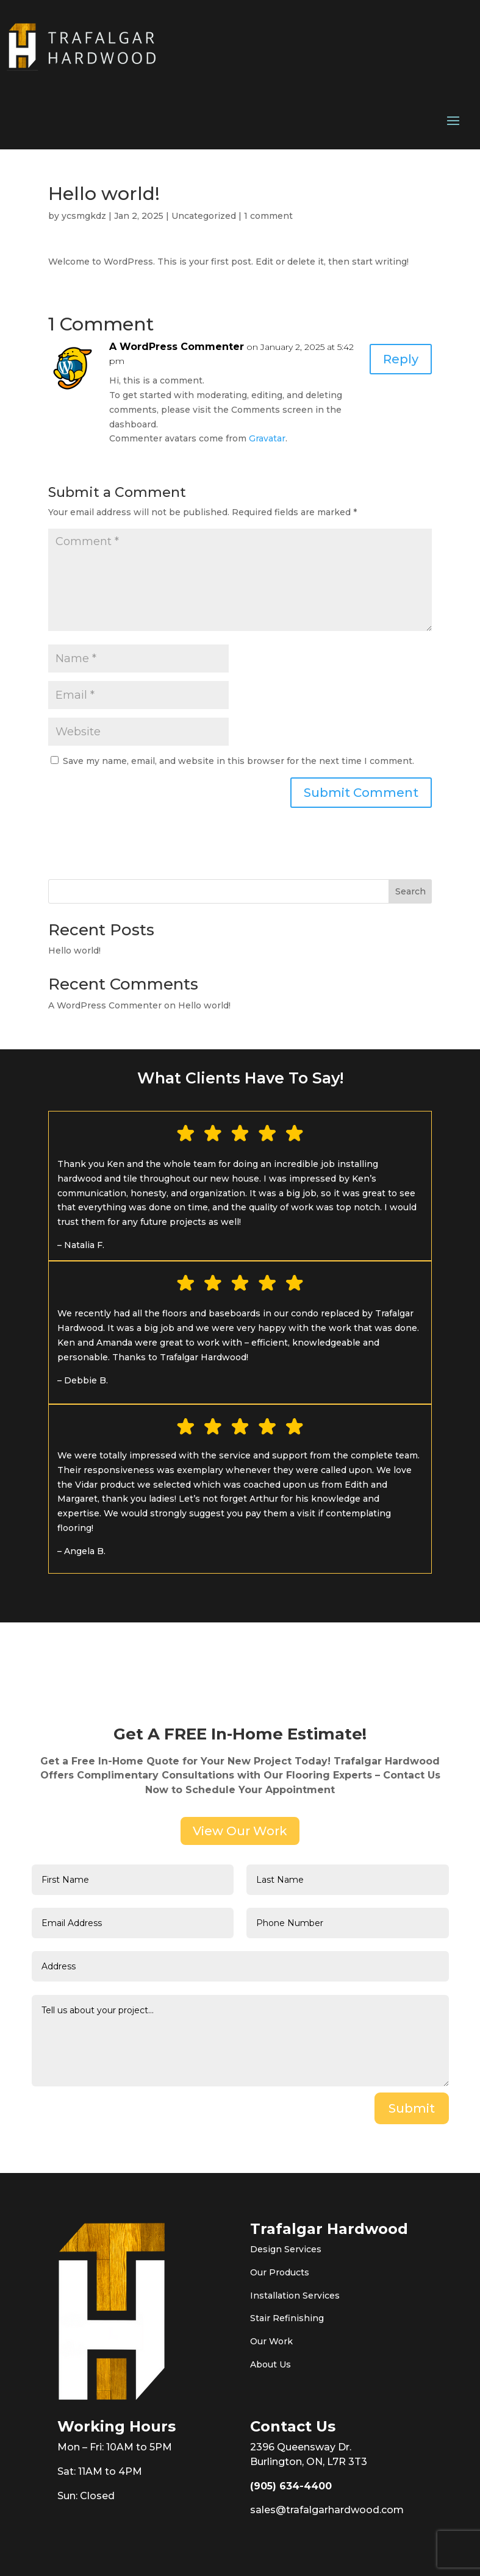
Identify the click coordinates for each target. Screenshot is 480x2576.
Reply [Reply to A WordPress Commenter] (400, 359)
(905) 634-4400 (291, 2486)
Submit (412, 2108)
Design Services (285, 2249)
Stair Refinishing (287, 2318)
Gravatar (267, 438)
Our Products (279, 2272)
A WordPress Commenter (176, 346)
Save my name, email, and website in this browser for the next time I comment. (238, 760)
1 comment (268, 215)
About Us (270, 2364)
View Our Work (240, 1831)
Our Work (271, 2341)
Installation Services (295, 2295)
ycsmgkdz (84, 215)
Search (410, 891)
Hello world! (74, 950)
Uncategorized (203, 215)
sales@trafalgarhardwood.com (327, 2510)
